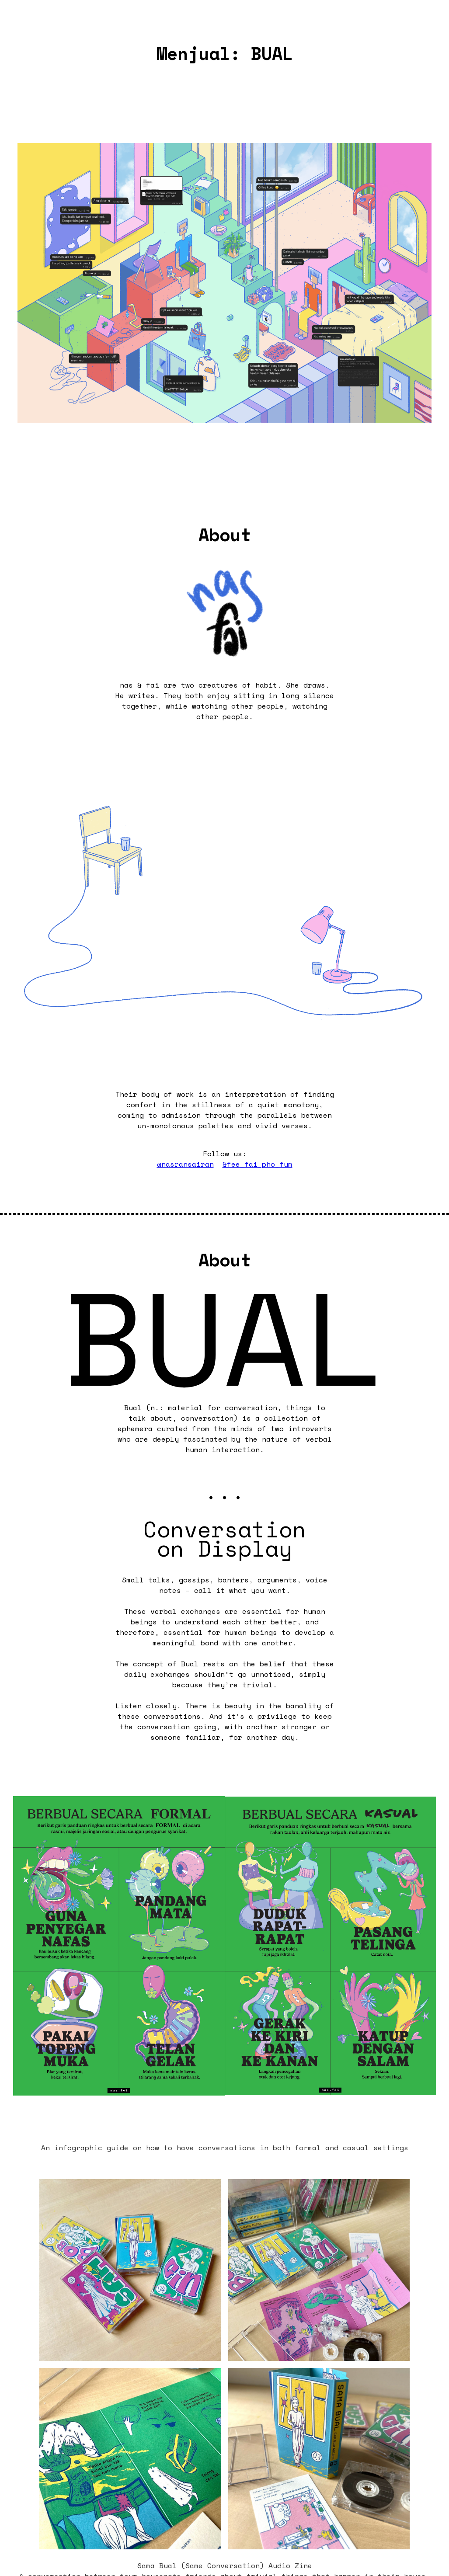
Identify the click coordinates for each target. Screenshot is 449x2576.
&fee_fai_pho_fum (257, 1164)
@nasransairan (185, 1164)
